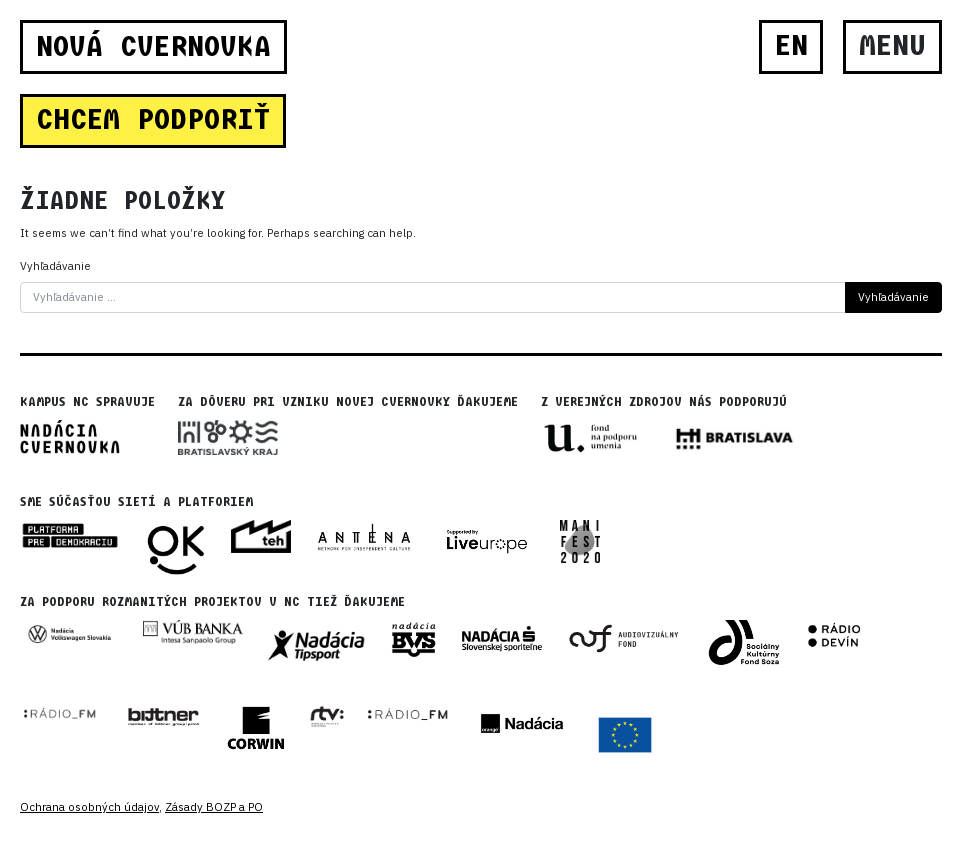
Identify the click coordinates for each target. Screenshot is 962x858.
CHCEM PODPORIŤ (153, 120)
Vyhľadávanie (55, 266)
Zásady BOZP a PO (214, 807)
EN (791, 46)
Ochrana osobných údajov (89, 807)
